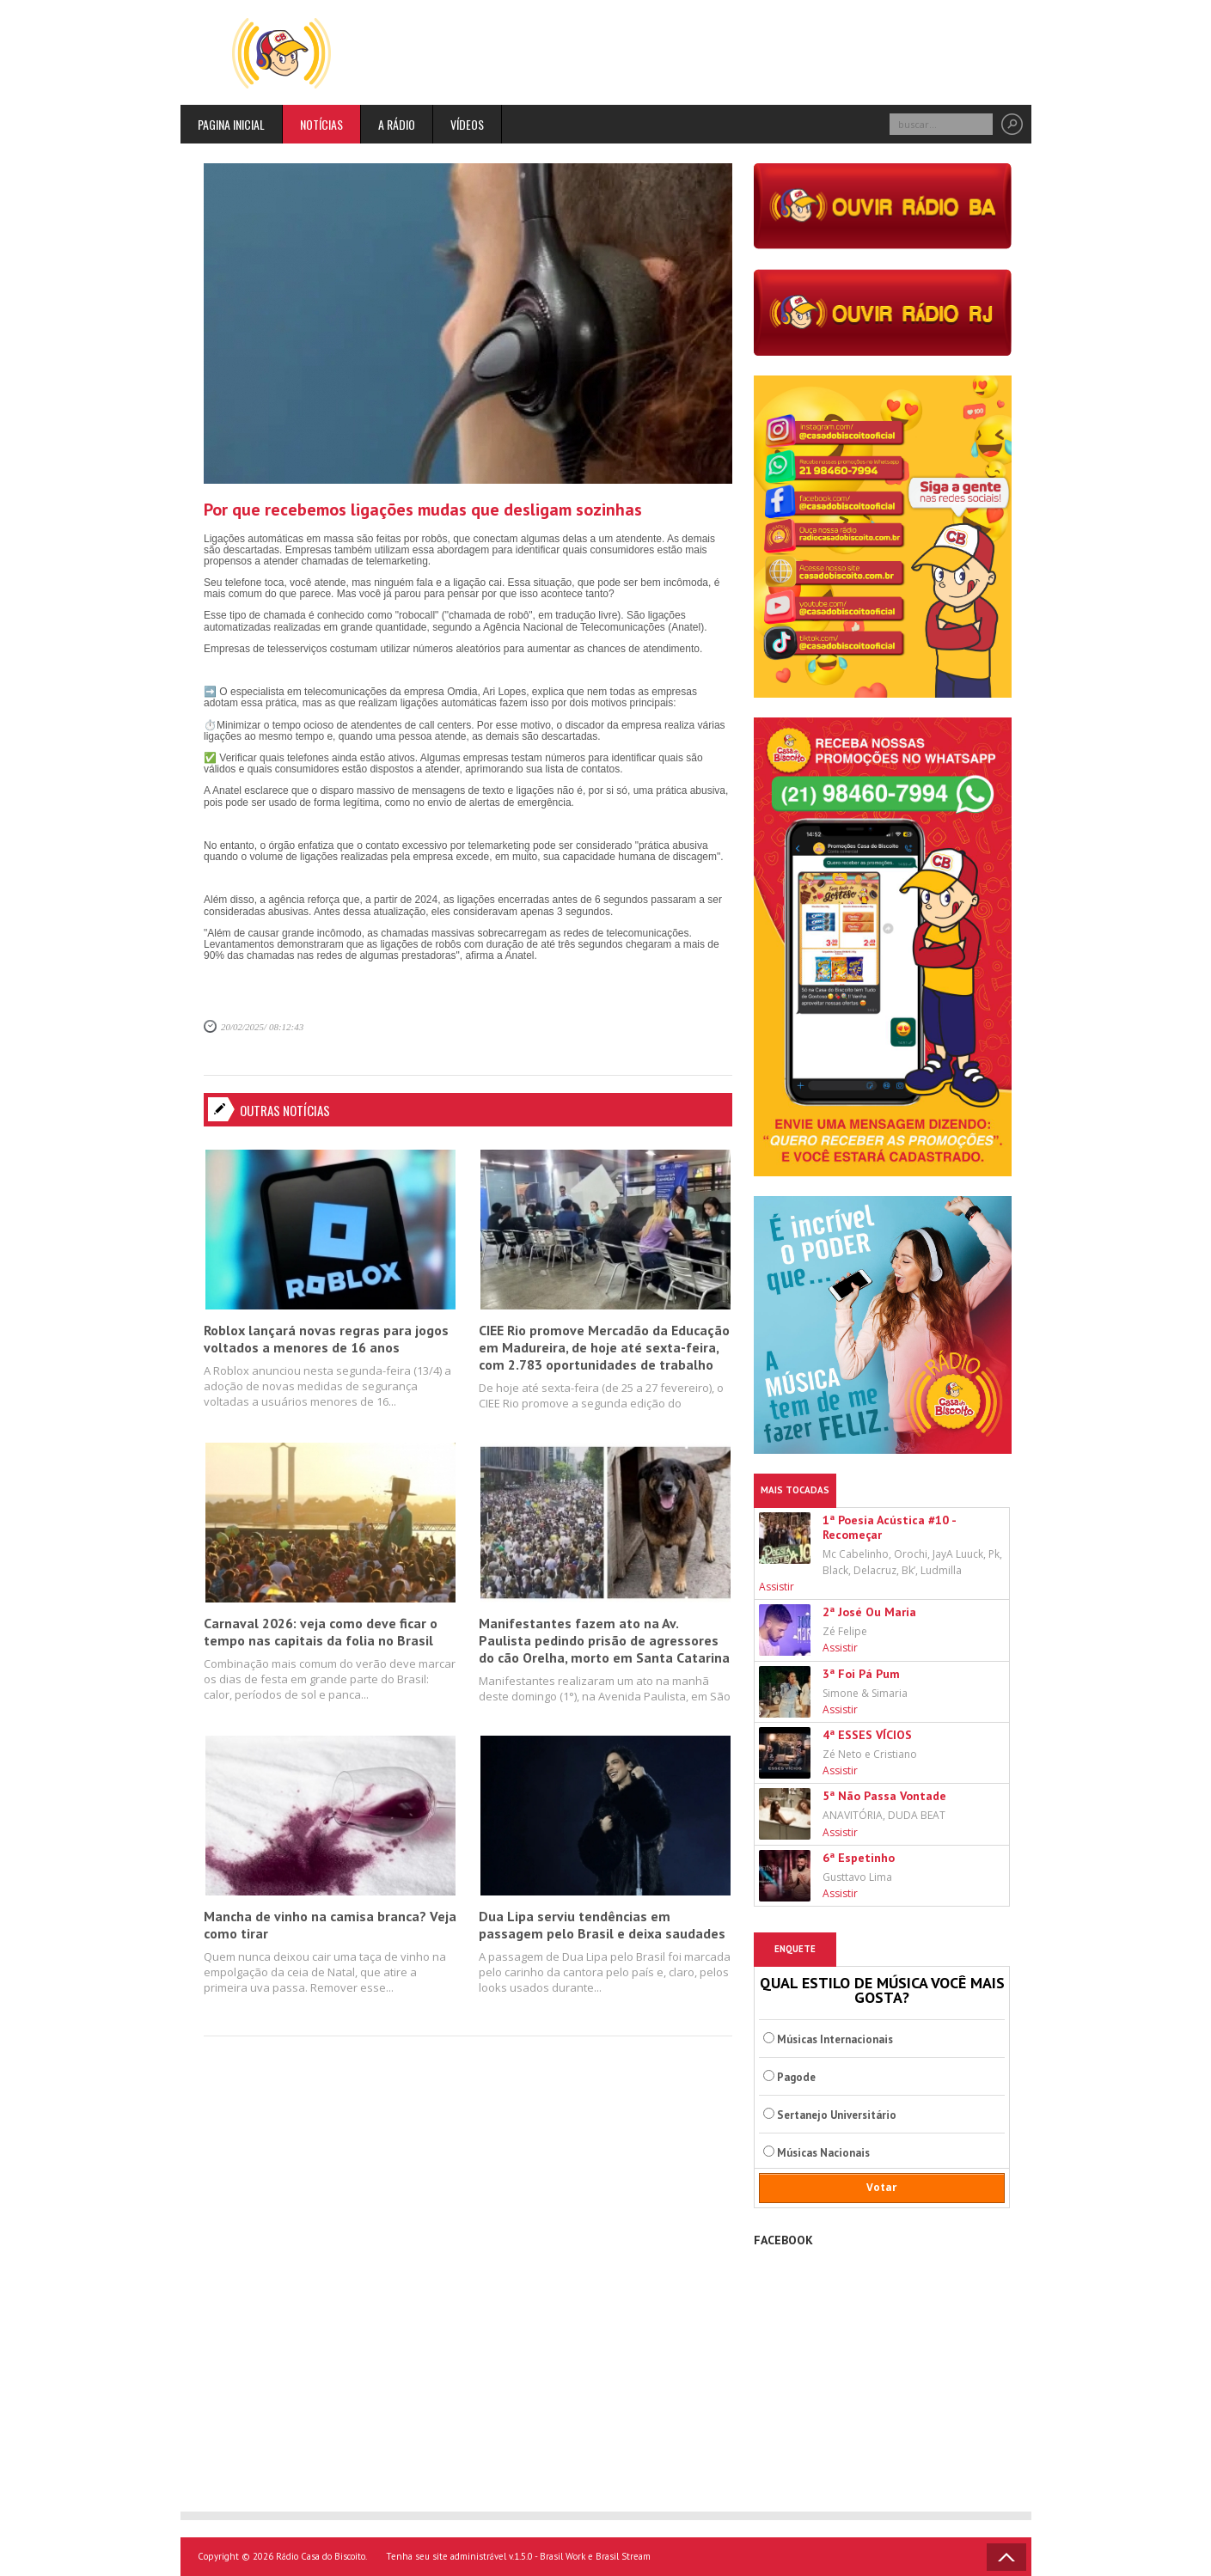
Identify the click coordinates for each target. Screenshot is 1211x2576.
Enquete (795, 1949)
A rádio (396, 124)
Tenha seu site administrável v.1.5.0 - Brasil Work (485, 2556)
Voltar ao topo (1006, 2557)
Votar (881, 2187)
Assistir (776, 1586)
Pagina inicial (231, 124)
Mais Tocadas (795, 1490)
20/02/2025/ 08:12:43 (262, 1027)
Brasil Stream (623, 2556)
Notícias (321, 124)
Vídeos (467, 124)
